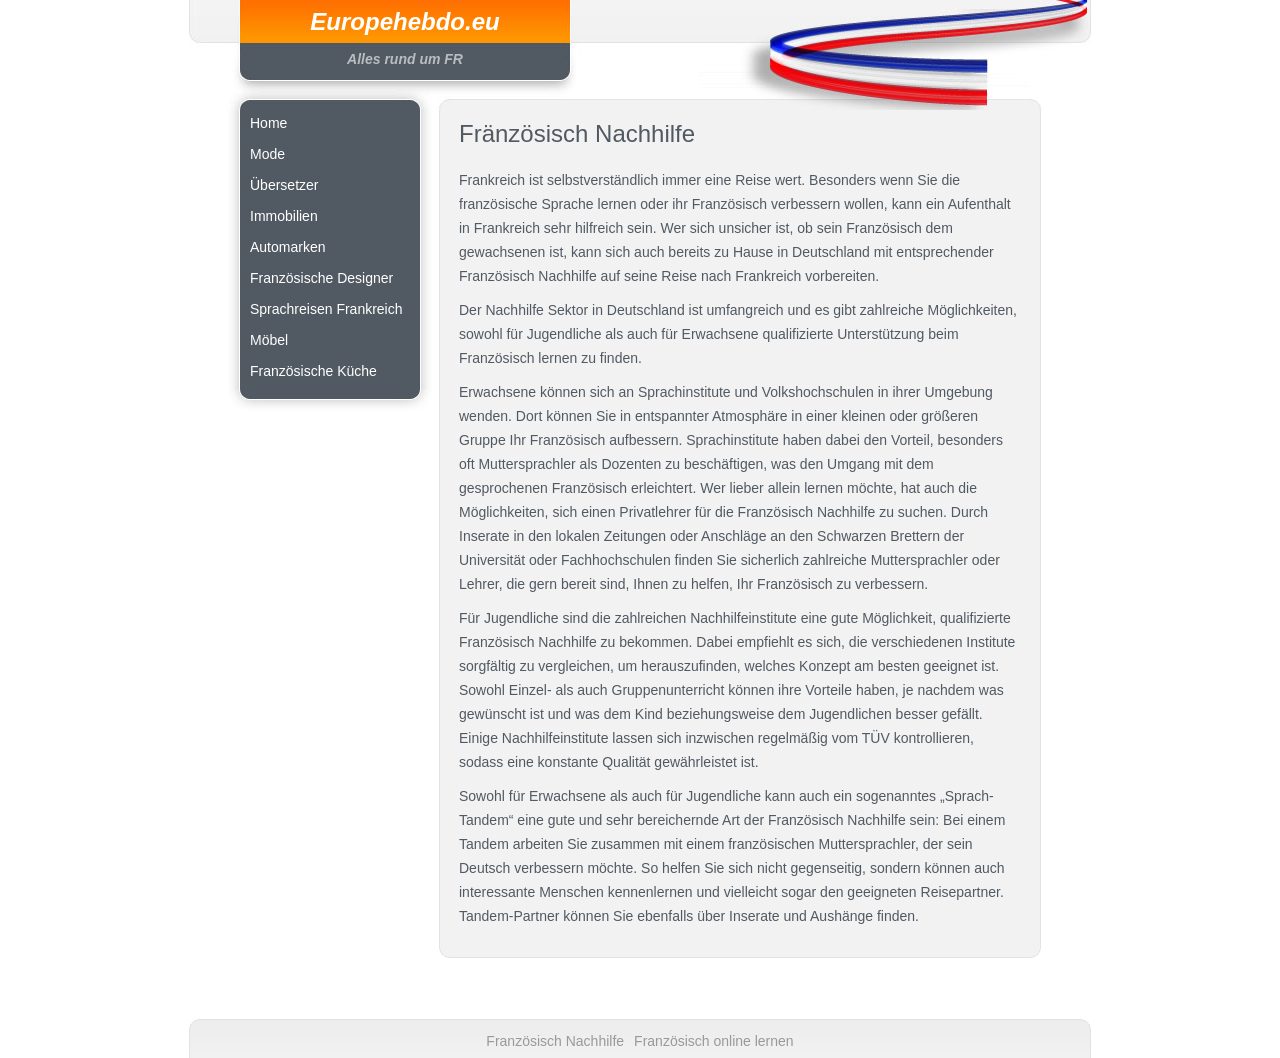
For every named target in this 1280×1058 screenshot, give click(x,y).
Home (268, 123)
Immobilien (284, 216)
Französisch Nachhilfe (555, 1041)
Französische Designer (321, 278)
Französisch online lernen (714, 1041)
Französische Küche (313, 371)
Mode (267, 154)
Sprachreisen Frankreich (326, 309)
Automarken (287, 247)
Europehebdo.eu (404, 21)
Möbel (269, 340)
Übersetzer (284, 185)
